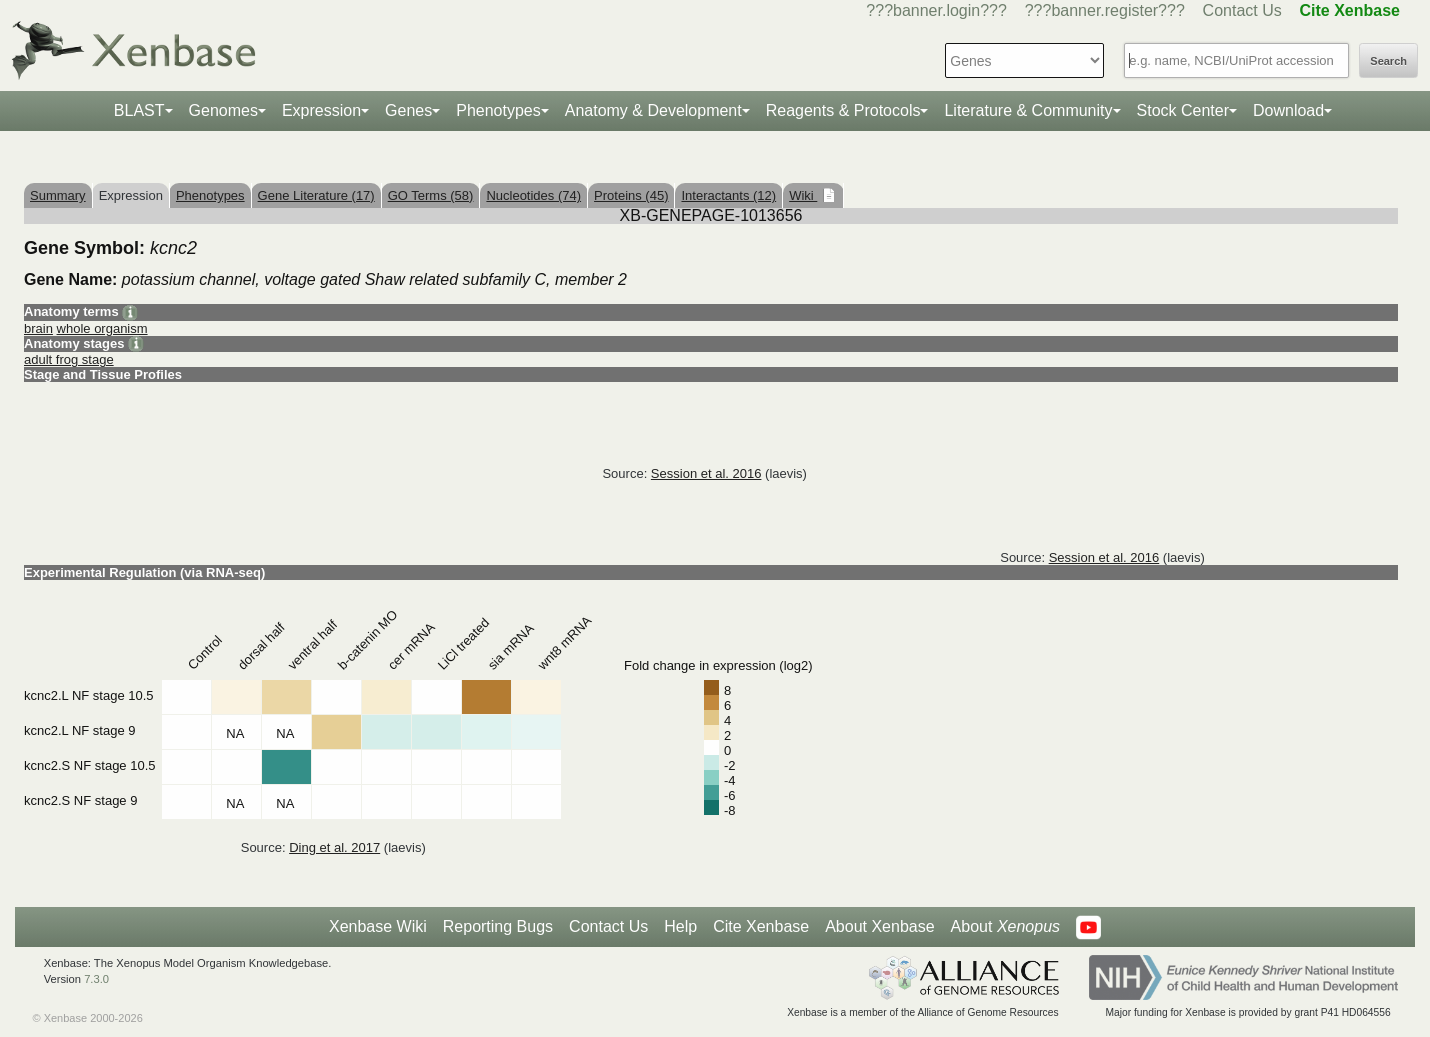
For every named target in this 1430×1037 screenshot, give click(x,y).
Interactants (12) (728, 195)
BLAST (139, 110)
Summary (58, 195)
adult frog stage (69, 359)
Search (1388, 61)
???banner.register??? (1105, 10)
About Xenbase (879, 926)
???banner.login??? (936, 10)
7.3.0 (96, 979)
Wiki (803, 195)
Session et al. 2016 (706, 473)
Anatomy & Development (653, 110)
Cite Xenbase (761, 926)
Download (1288, 110)
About (1005, 927)
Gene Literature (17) (316, 195)
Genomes (223, 110)
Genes (408, 110)
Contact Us (1242, 10)
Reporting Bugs (498, 926)
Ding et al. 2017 (334, 847)
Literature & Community (1028, 110)
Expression (321, 110)
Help (680, 926)
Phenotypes (498, 110)
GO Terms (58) (431, 195)
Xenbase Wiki (378, 926)
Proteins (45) (631, 195)
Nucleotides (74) (533, 195)
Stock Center (1183, 110)
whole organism (102, 328)
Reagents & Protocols (843, 110)
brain (38, 328)
